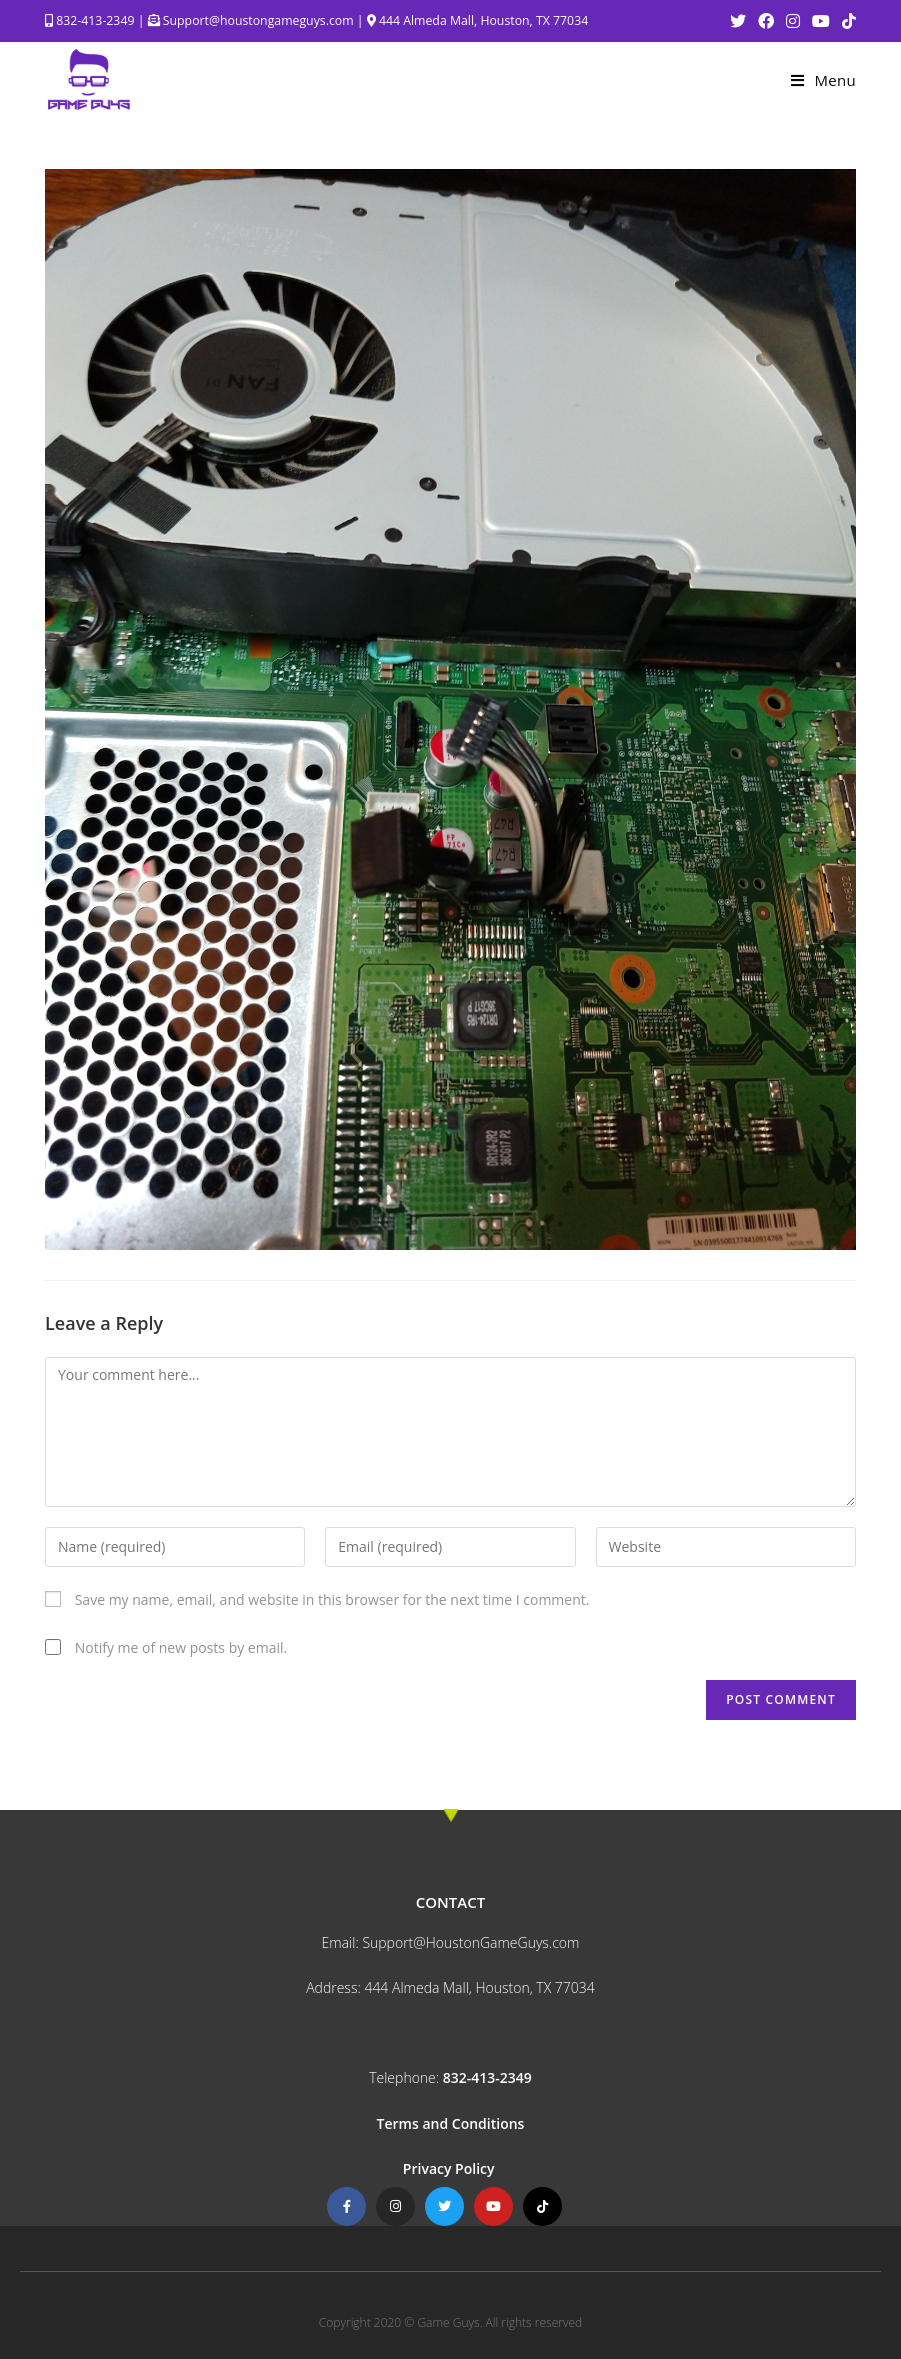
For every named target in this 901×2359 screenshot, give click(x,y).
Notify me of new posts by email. (181, 1647)
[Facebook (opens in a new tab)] (766, 21)
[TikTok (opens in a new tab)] (846, 21)
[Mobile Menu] (823, 80)
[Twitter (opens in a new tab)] (738, 21)
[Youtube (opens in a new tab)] (821, 21)
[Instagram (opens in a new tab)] (793, 21)
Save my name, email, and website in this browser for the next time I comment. (332, 1599)
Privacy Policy (450, 2168)
